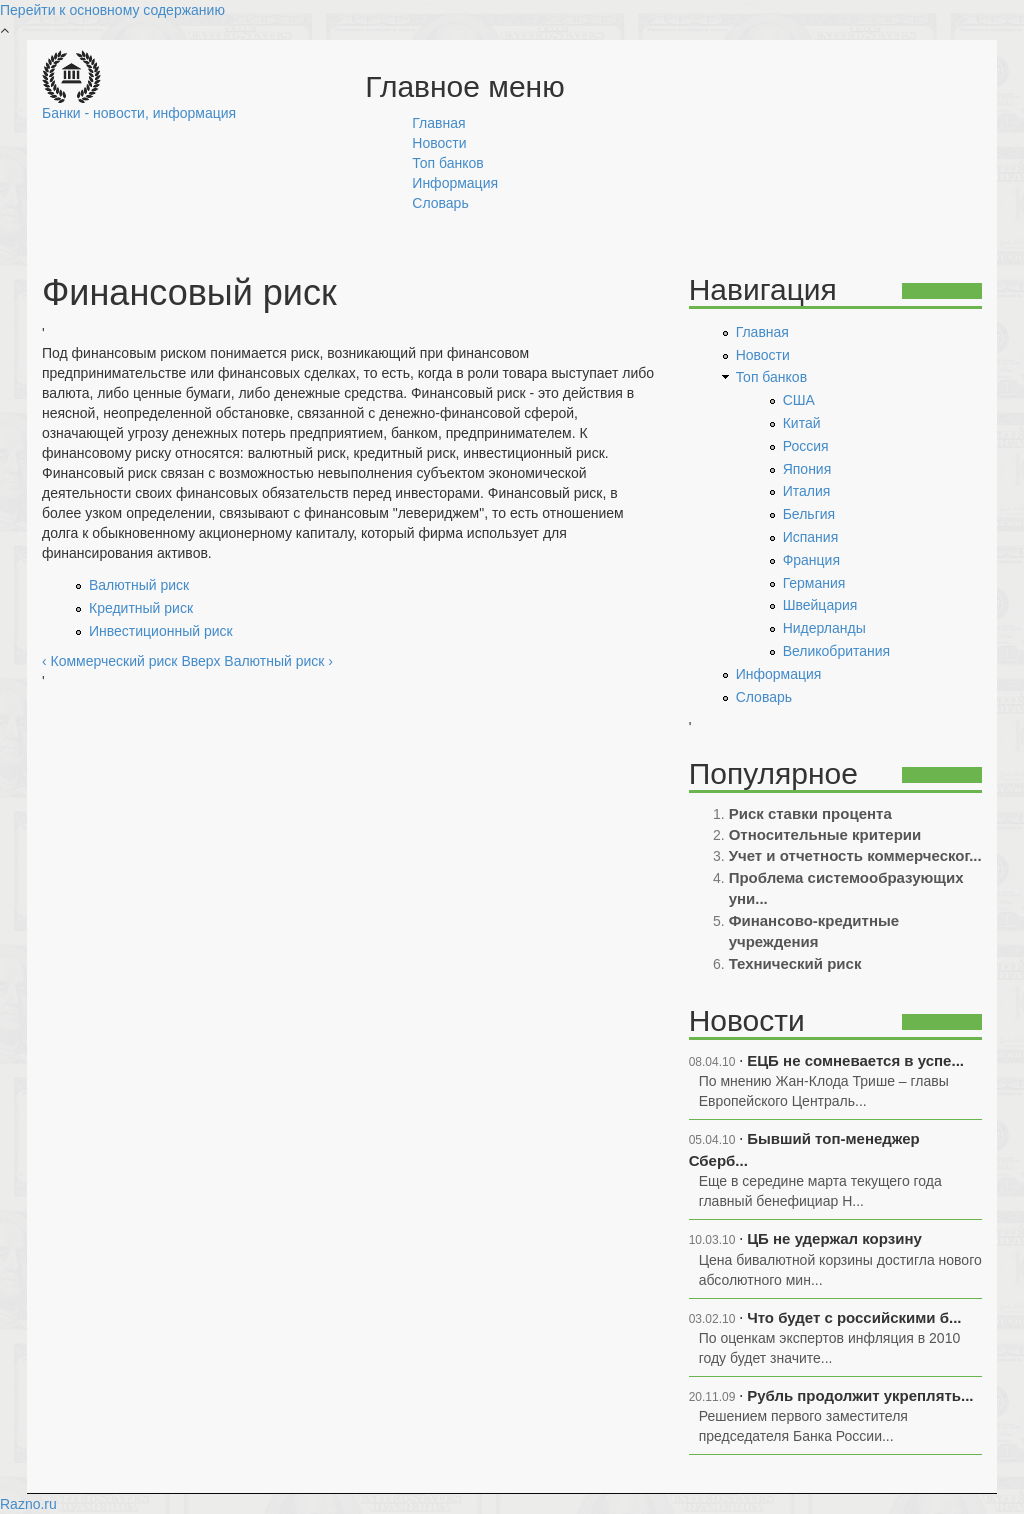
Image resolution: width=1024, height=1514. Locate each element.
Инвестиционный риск (161, 631)
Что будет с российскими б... (854, 1317)
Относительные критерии (825, 834)
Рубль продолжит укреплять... (860, 1395)
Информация (455, 183)
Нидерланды (824, 628)
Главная (438, 123)
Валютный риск (139, 585)
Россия (806, 446)
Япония (807, 469)
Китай (802, 423)
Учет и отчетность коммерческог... (855, 855)
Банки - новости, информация (139, 113)
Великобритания (837, 651)
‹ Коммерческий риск (109, 661)
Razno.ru (28, 1504)
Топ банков (447, 163)
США (799, 400)
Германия (814, 583)
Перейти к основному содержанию (112, 10)
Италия (807, 491)
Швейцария (820, 605)
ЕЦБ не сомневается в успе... (855, 1060)
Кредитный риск (141, 608)
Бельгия (809, 514)
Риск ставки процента (810, 813)
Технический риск (795, 963)
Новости (439, 143)
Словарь (440, 203)
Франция (811, 560)
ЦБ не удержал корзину (834, 1238)
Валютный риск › (278, 661)
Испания (811, 537)
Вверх (200, 661)
